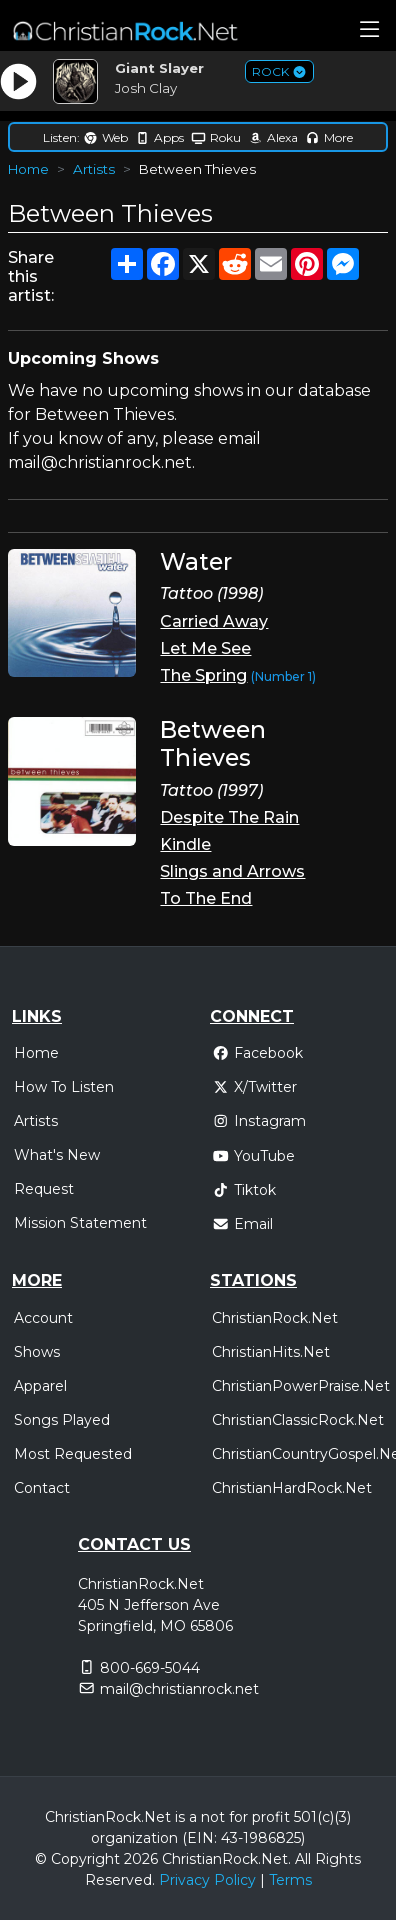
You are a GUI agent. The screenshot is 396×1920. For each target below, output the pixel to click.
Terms (290, 1880)
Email (242, 1224)
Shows (37, 1352)
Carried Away (214, 621)
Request (44, 1189)
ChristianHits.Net (271, 1352)
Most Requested (73, 1454)
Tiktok (244, 1190)
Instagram (259, 1121)
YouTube (253, 1156)
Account (43, 1318)
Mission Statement (80, 1223)
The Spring (203, 675)
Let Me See (205, 648)
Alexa (273, 137)
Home (28, 169)
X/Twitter (254, 1087)
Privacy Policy (207, 1880)
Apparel (40, 1386)
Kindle (185, 844)
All (303, 1859)
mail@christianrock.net (179, 1689)
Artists (94, 169)
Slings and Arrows (232, 871)
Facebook (257, 1053)
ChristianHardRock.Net (292, 1488)
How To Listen (64, 1087)
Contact (42, 1488)
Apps (159, 137)
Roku (216, 137)
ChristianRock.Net (275, 1318)
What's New (57, 1155)
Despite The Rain (229, 817)
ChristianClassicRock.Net (298, 1420)
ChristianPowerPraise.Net (301, 1386)
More (329, 137)
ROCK (279, 71)
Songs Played (62, 1420)
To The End (206, 898)
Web (105, 137)
